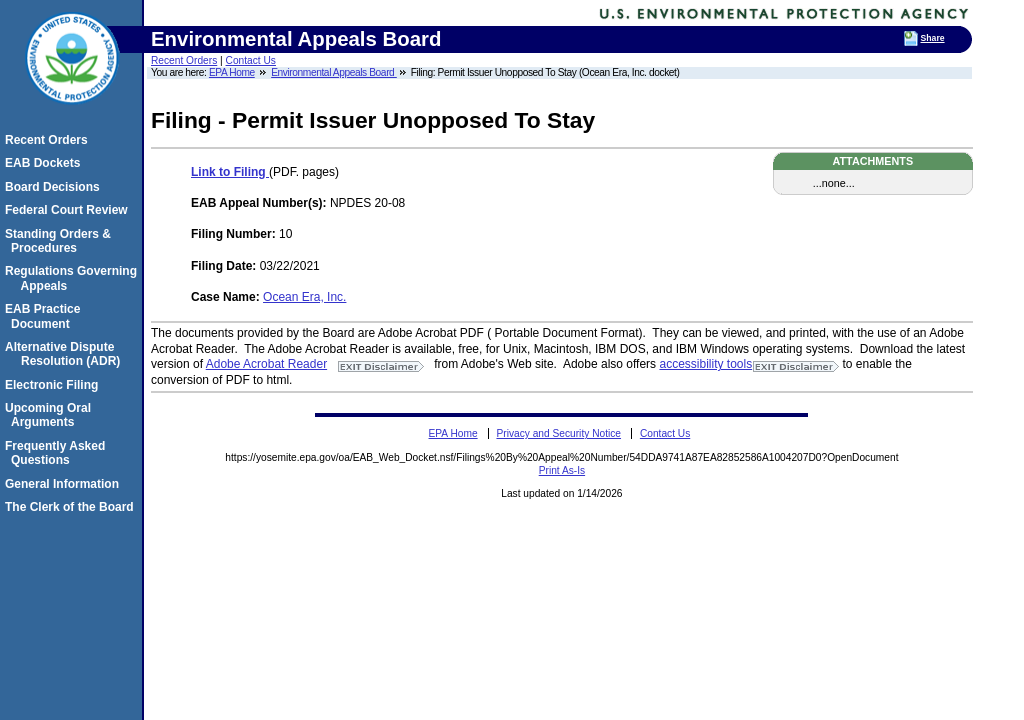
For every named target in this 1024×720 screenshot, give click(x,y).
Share (933, 38)
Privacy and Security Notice (558, 433)
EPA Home (232, 72)
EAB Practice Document (45, 316)
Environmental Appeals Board (334, 72)
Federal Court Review (69, 210)
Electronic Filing (54, 385)
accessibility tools (705, 364)
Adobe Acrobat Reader (266, 364)
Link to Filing (230, 172)
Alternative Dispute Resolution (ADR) (65, 354)
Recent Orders (184, 60)
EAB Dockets (45, 163)
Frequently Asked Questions (58, 453)
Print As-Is (562, 470)
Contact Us (251, 60)
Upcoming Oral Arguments (51, 415)
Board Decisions (55, 187)
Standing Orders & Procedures (61, 241)
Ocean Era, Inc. (304, 297)
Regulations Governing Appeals (74, 278)
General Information (65, 484)
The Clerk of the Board (72, 507)
